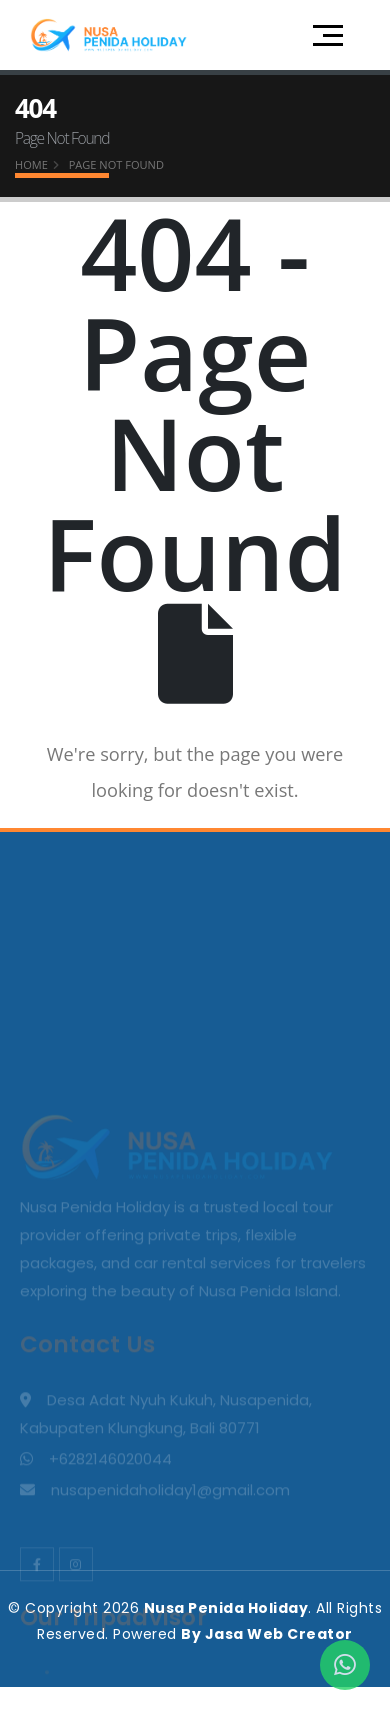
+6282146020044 (110, 1587)
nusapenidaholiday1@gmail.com (170, 1618)
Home (31, 164)
